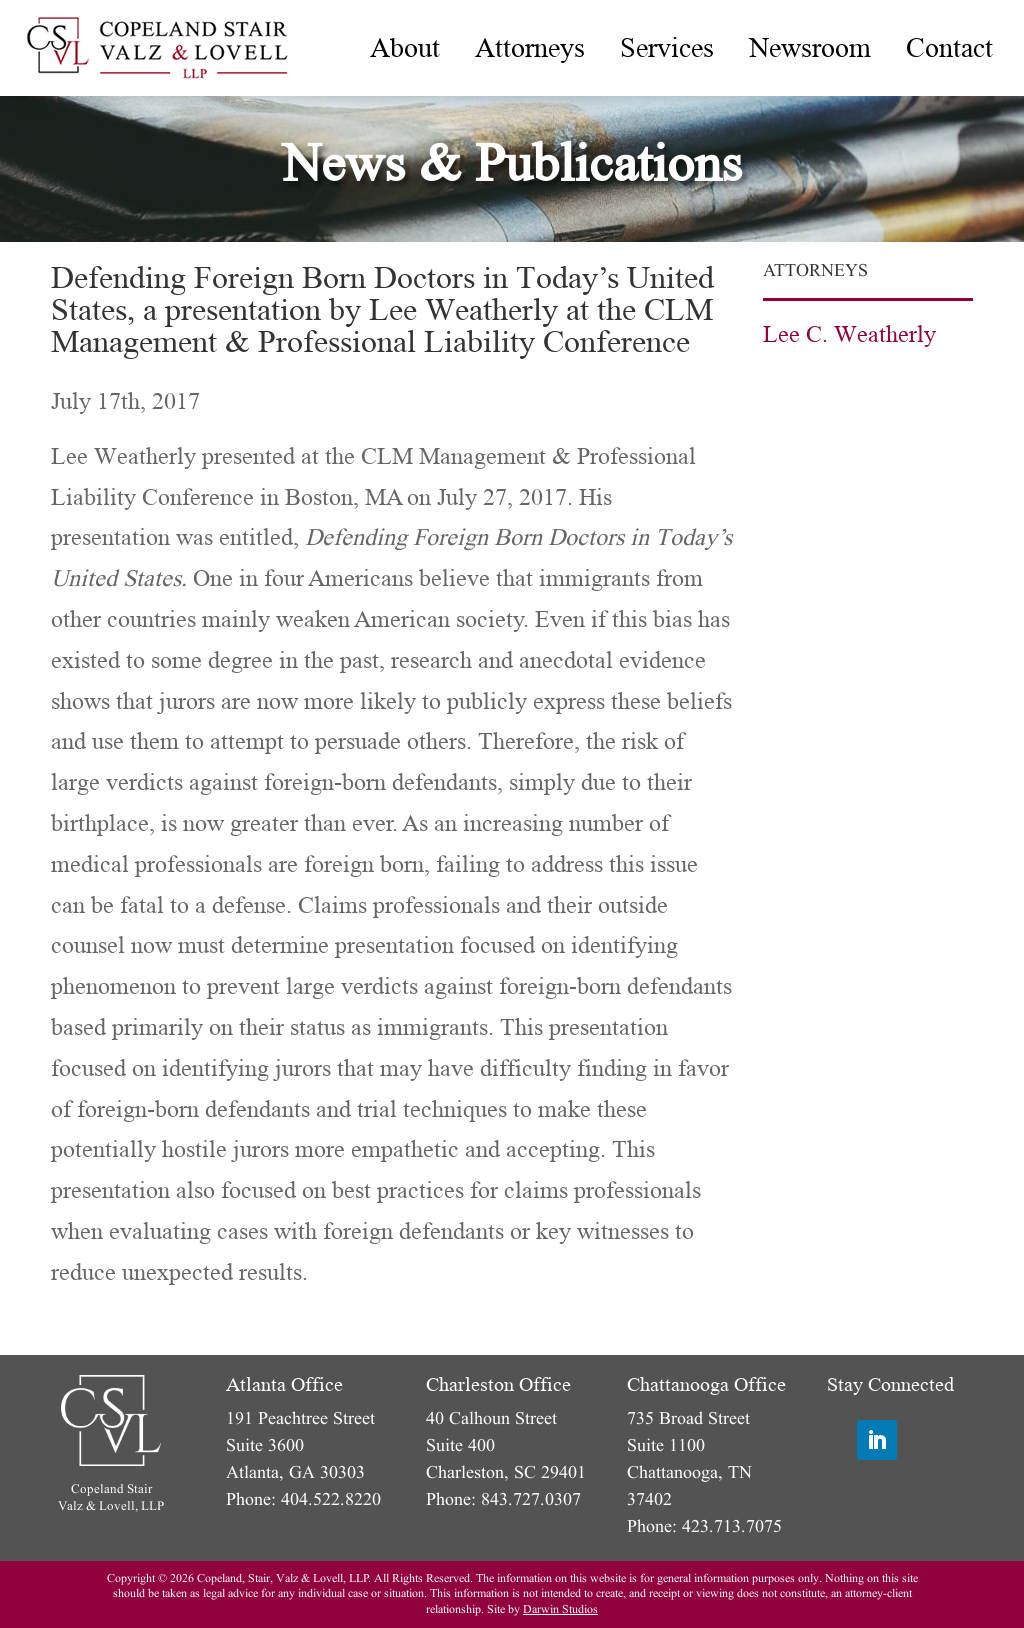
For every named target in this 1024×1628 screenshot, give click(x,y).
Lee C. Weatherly (849, 334)
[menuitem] (405, 48)
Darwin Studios (560, 1609)
